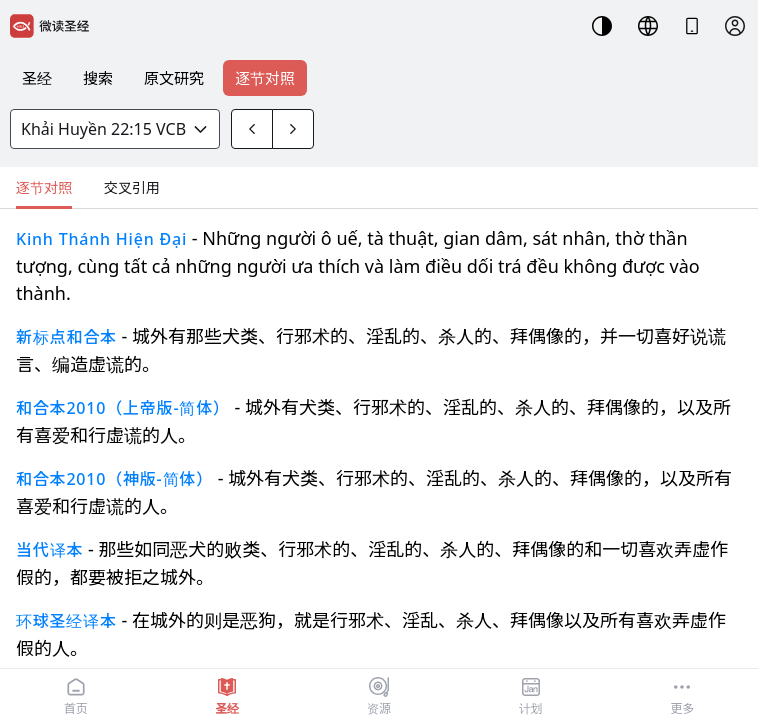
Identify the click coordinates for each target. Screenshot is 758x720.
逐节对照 (265, 78)
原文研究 (174, 78)
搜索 (98, 78)
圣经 (37, 78)
